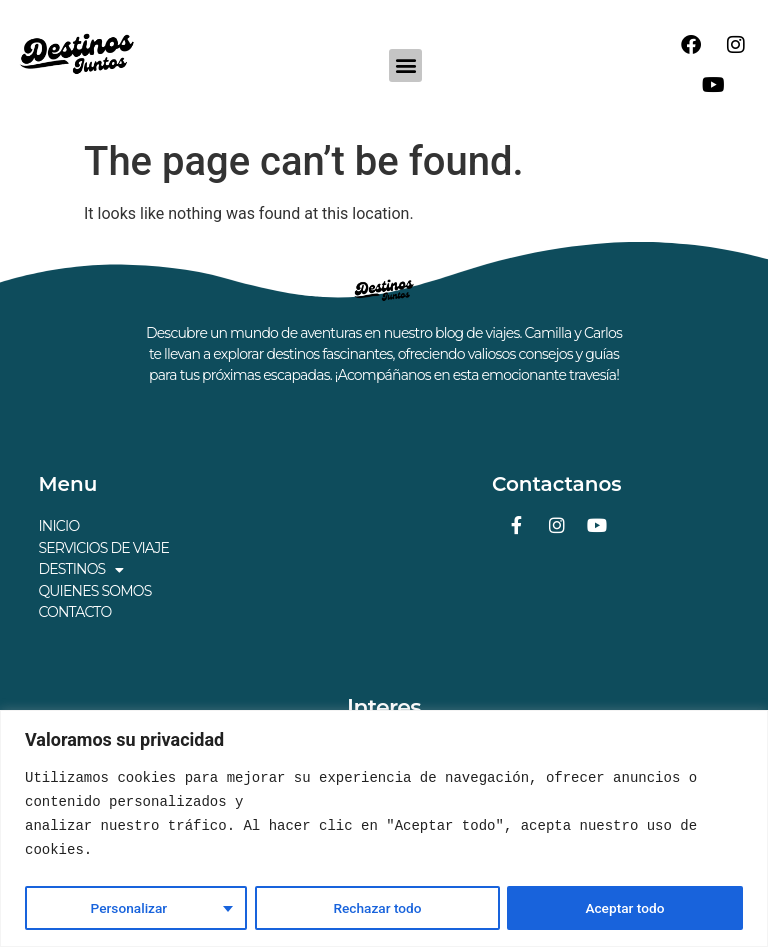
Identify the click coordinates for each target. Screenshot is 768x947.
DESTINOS (80, 568)
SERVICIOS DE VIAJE (103, 547)
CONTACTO (74, 610)
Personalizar (128, 908)
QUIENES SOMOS (94, 589)
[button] (405, 65)
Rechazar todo (377, 908)
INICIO (58, 526)
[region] (384, 828)
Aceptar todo (625, 908)
